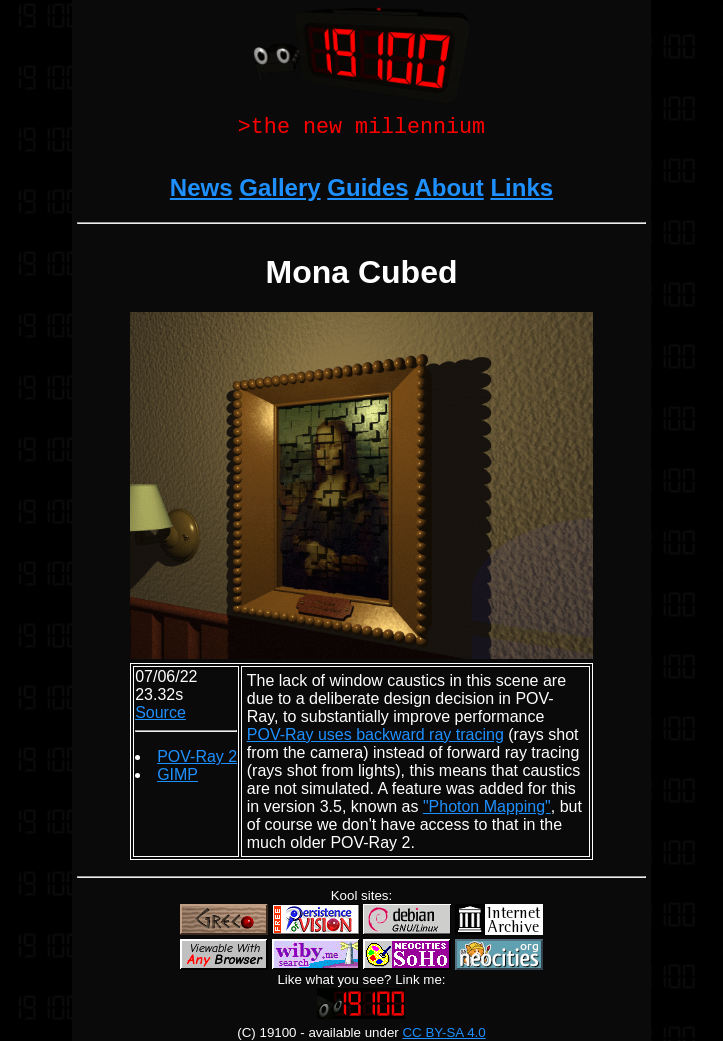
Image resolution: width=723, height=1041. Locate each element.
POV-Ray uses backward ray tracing (375, 738)
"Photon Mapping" (487, 810)
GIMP (177, 778)
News (201, 191)
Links (521, 191)
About (448, 191)
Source (160, 716)
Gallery (279, 191)
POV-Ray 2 (197, 760)
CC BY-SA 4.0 (443, 1032)
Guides (367, 191)
